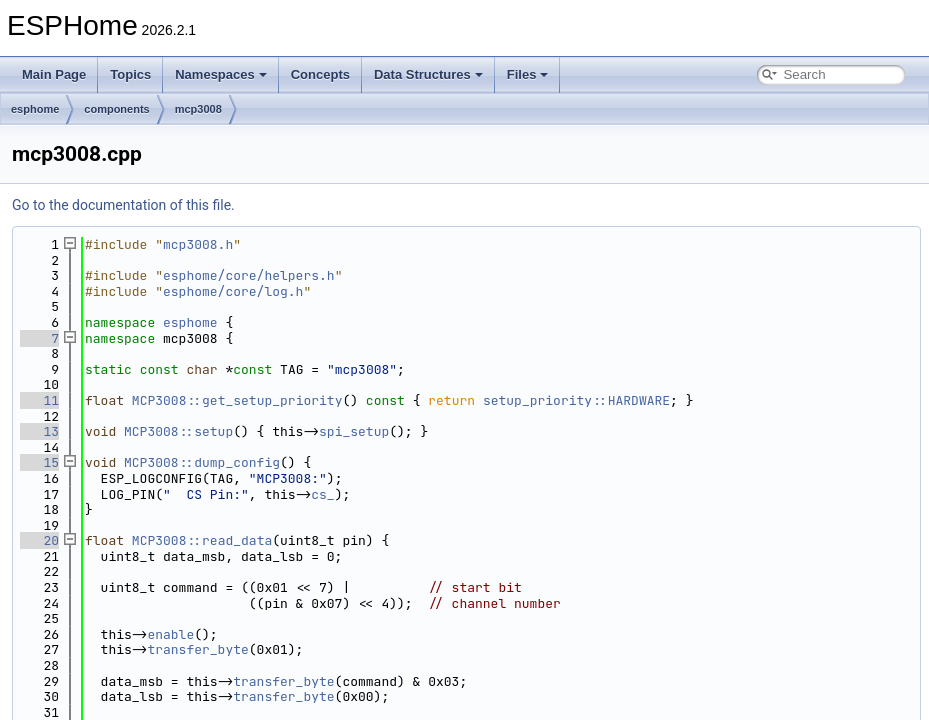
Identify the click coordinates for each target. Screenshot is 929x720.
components (116, 109)
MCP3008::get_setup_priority (237, 400)
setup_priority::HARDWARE (576, 400)
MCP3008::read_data (202, 540)
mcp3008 (198, 109)
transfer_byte (197, 649)
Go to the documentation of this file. (123, 205)
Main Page (54, 74)
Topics (130, 74)
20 (39, 540)
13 (39, 431)
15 (39, 462)
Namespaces (221, 74)
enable (170, 634)
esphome (35, 109)
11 (39, 400)
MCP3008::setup (178, 431)
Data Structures (428, 74)
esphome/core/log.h (233, 291)
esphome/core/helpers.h (249, 275)
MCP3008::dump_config (202, 462)
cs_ (322, 494)
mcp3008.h (198, 244)
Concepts (320, 74)
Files (528, 74)
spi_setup (354, 431)
